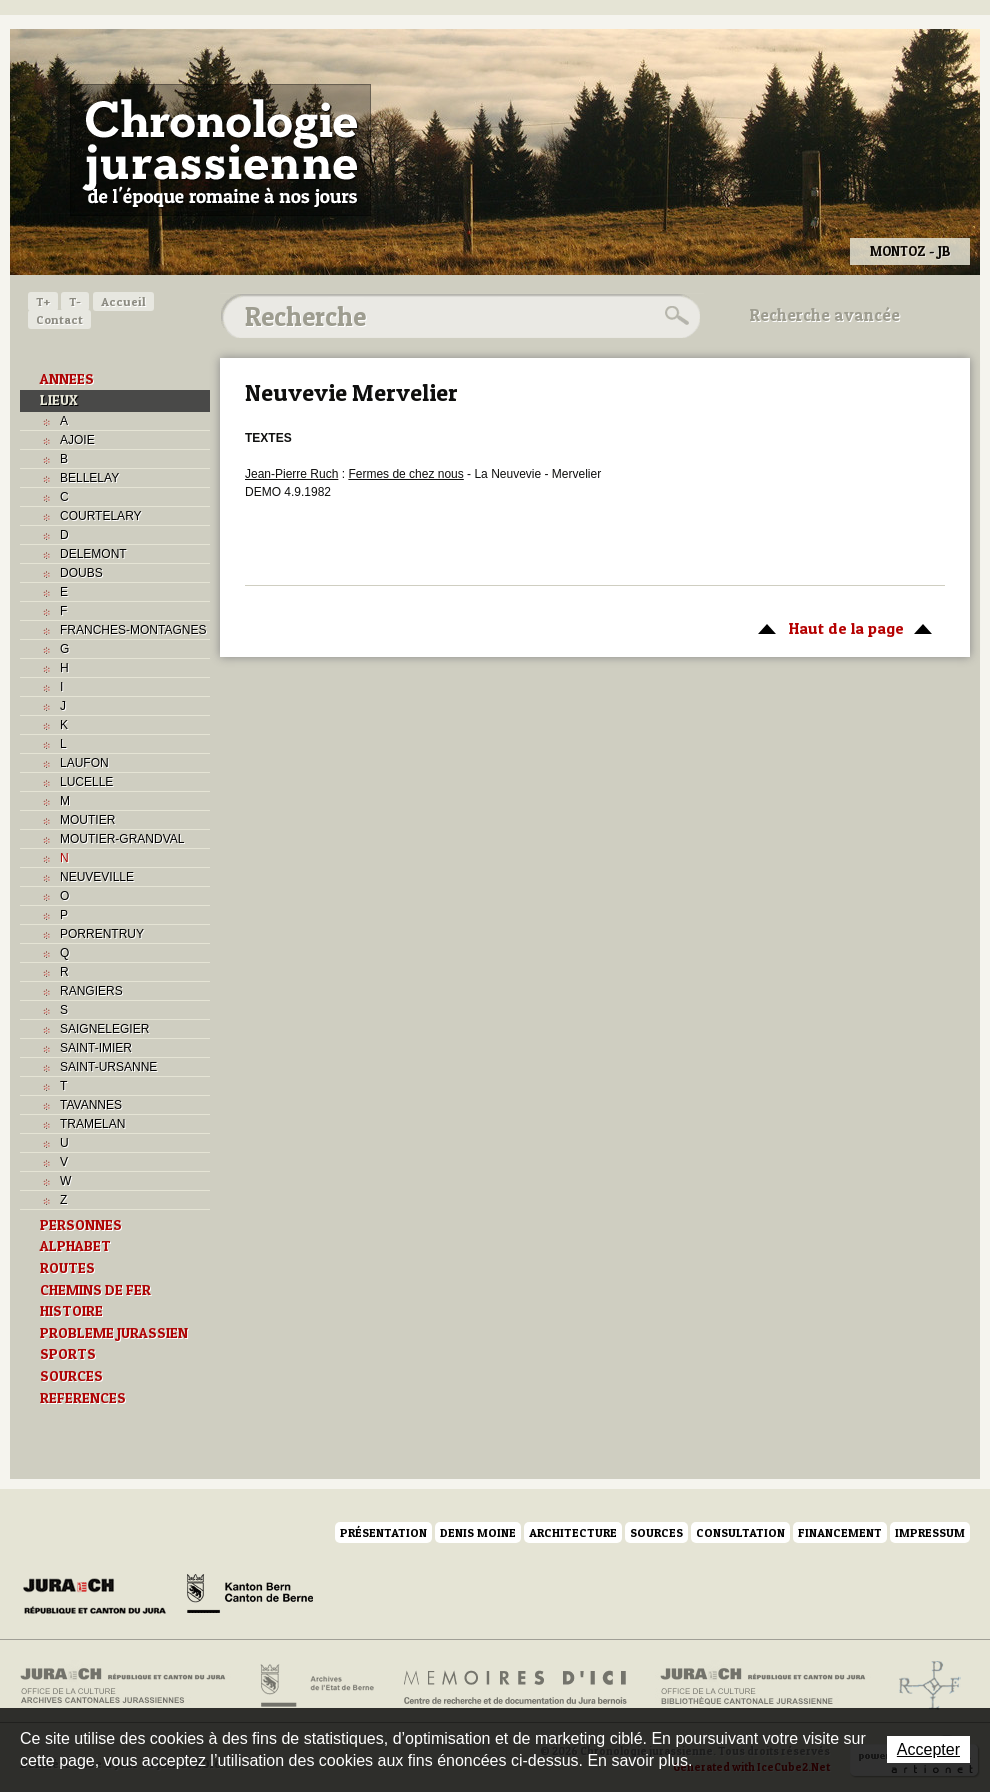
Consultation (740, 1532)
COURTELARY (101, 516)
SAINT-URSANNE (108, 1067)
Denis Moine (478, 1532)
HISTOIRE (71, 1311)
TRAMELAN (92, 1124)
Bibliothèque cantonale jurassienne (763, 1686)
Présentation (383, 1532)
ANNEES (67, 379)
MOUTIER (87, 820)
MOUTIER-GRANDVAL (122, 839)
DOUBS (81, 573)
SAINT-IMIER (96, 1048)
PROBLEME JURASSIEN (114, 1333)
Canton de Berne (250, 1597)
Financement (840, 1532)
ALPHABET (75, 1246)
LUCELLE (86, 782)
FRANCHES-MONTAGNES (133, 630)
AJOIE (77, 440)
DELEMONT (93, 554)
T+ (43, 301)
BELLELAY (89, 478)
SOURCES (71, 1376)
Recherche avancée (825, 315)
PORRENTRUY (102, 934)
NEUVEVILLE (97, 877)
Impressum (930, 1532)
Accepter (928, 1749)
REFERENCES (83, 1398)
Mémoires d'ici (516, 1686)
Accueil (123, 301)
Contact (59, 319)
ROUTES (67, 1268)
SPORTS (68, 1354)
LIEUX (59, 400)
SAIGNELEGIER (104, 1029)
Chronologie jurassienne (220, 150)
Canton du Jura (100, 1597)
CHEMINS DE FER (95, 1290)
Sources (656, 1532)
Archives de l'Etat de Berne (315, 1686)
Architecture (573, 1532)
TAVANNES (91, 1105)
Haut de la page (841, 627)
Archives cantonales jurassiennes (130, 1686)
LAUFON (84, 763)
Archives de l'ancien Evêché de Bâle (923, 1686)
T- (75, 301)
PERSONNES (81, 1225)
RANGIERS (91, 991)
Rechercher (674, 316)
